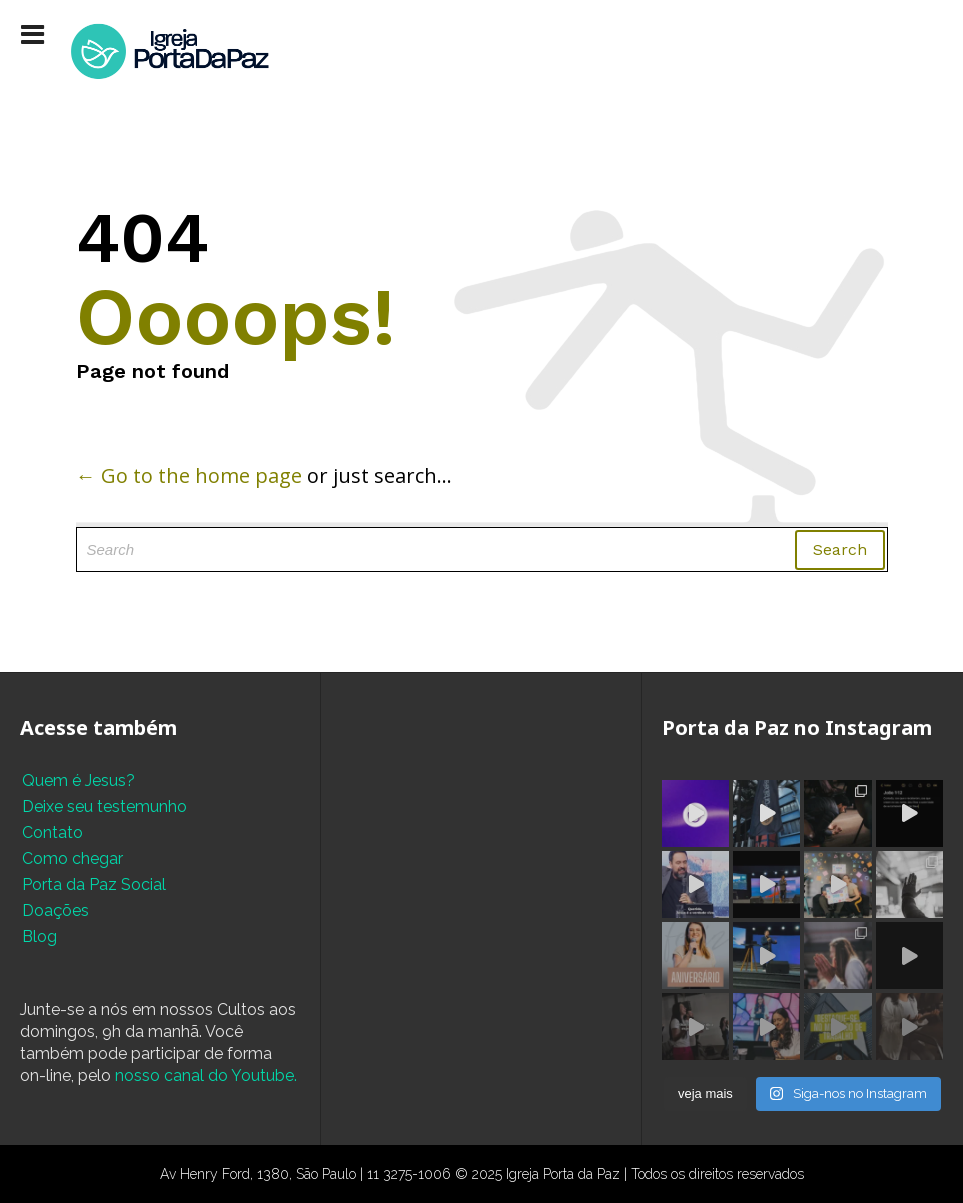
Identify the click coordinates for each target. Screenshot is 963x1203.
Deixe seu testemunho (104, 806)
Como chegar (72, 858)
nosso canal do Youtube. (206, 1075)
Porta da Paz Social (94, 884)
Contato (52, 832)
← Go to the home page (189, 475)
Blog (39, 936)
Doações (55, 910)
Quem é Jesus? (78, 780)
